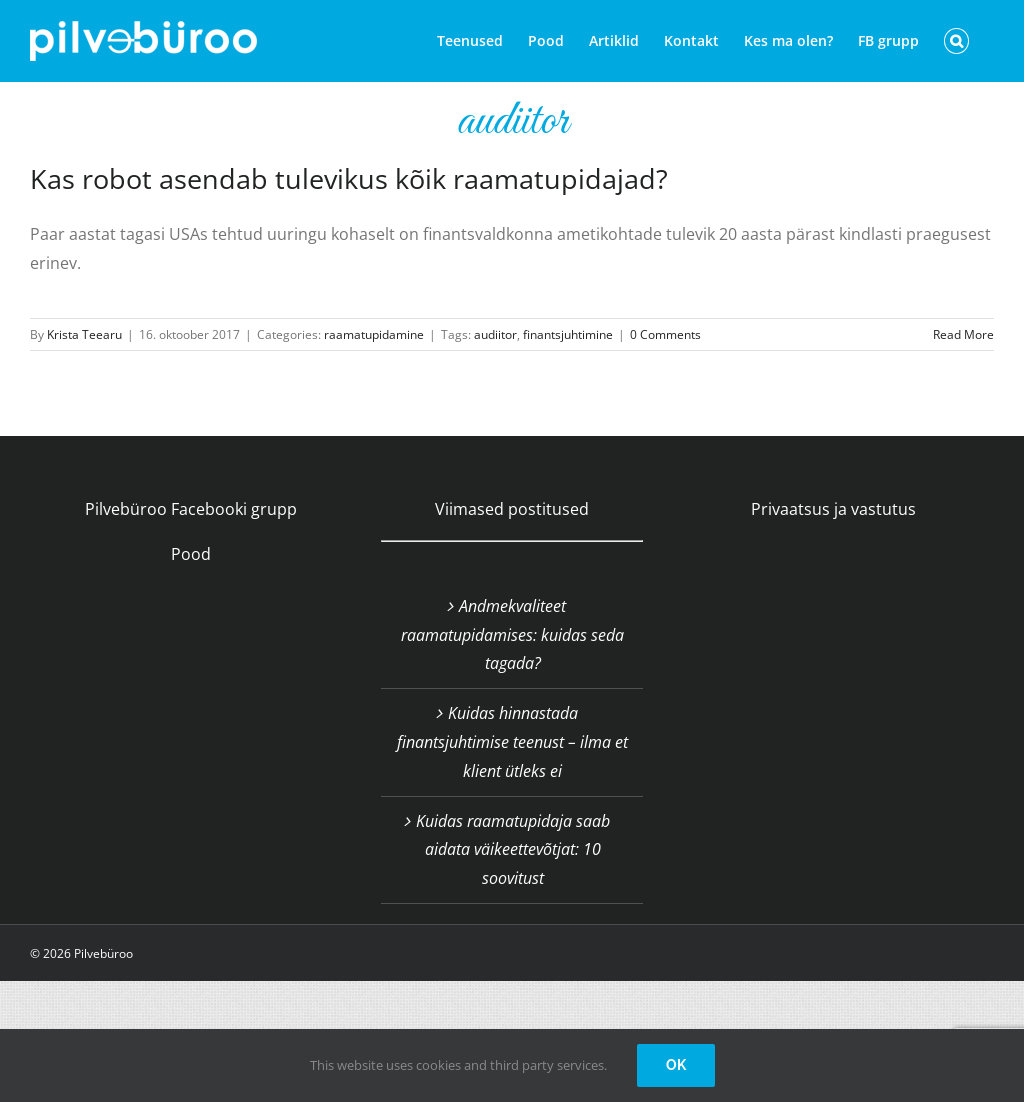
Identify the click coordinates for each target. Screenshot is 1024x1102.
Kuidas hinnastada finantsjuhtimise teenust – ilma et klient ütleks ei (512, 742)
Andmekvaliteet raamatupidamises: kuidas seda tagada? (512, 635)
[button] (956, 41)
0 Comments (665, 334)
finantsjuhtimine (568, 334)
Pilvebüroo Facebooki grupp (191, 509)
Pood (191, 554)
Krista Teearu (84, 334)
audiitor (495, 334)
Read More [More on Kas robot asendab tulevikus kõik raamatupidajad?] (963, 334)
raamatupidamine (374, 334)
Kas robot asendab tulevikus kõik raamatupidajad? (349, 178)
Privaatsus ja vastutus (833, 509)
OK (676, 1065)
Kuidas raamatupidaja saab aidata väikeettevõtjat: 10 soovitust (513, 850)
